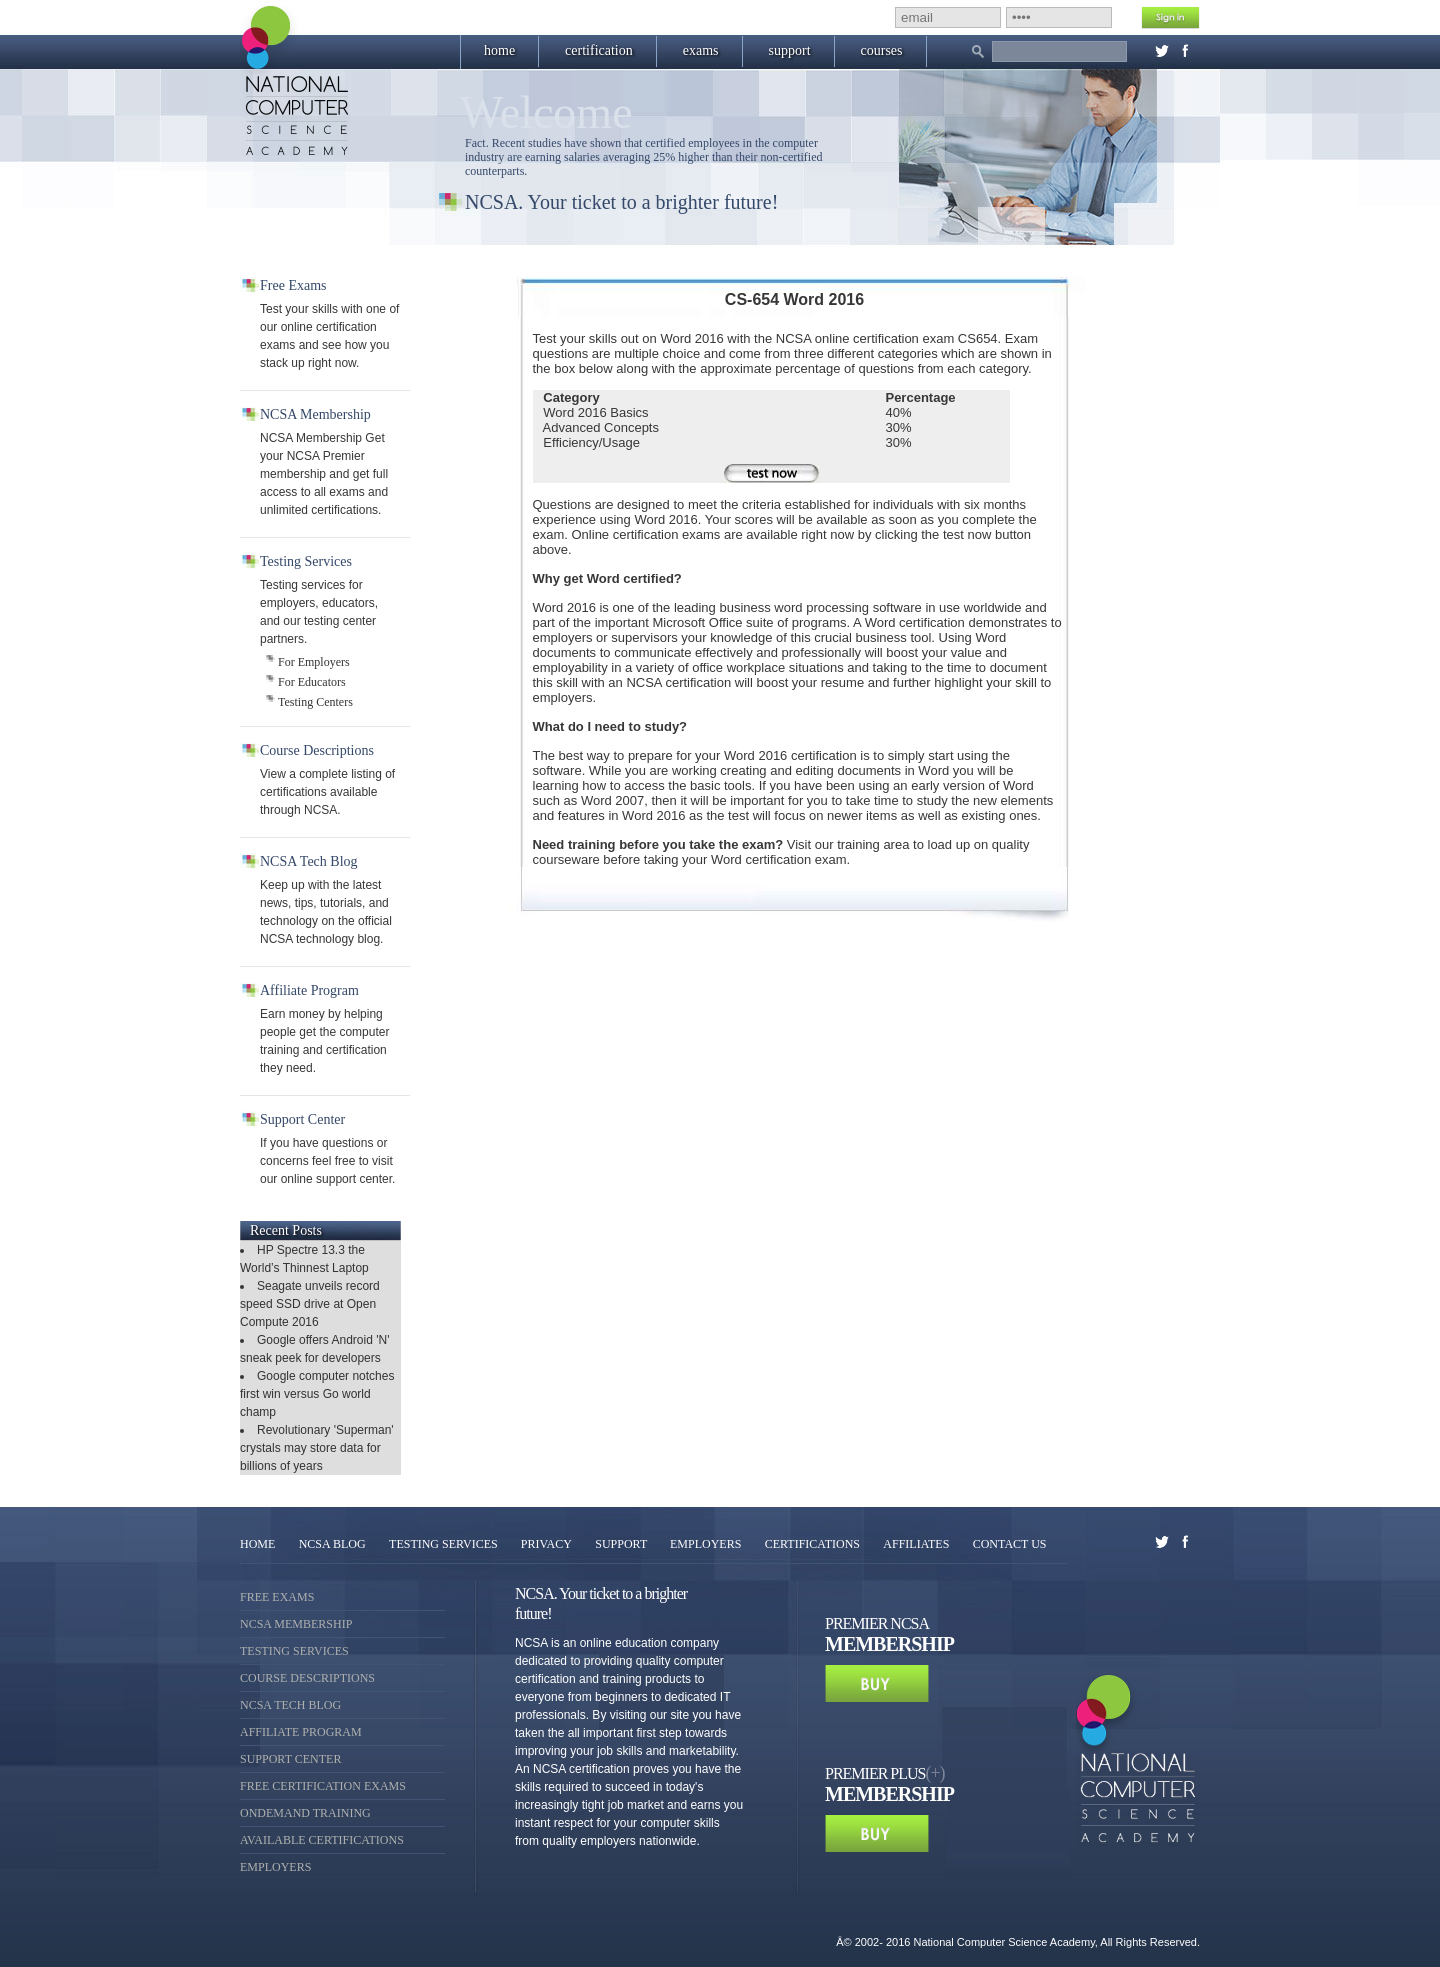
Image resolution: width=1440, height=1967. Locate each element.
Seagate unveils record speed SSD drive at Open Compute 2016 (310, 1304)
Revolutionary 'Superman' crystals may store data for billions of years (317, 1448)
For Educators (312, 682)
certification (599, 50)
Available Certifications (322, 1840)
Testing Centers (315, 702)
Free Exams (277, 1597)
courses (882, 50)
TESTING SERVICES (445, 1544)
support (790, 50)
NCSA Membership (296, 1624)
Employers (275, 1867)
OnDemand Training (305, 1813)
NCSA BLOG (332, 1544)
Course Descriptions (307, 1678)
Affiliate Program (301, 1732)
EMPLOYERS (705, 1544)
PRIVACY (546, 1544)
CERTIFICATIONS (812, 1544)
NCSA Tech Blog (290, 1705)
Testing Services (294, 1651)
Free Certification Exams (323, 1786)
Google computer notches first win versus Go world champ (317, 1394)
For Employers (314, 662)
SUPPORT (622, 1544)
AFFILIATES (916, 1544)
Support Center (290, 1759)
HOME (257, 1544)
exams (701, 50)
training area (873, 844)
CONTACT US (1010, 1544)
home (499, 50)
